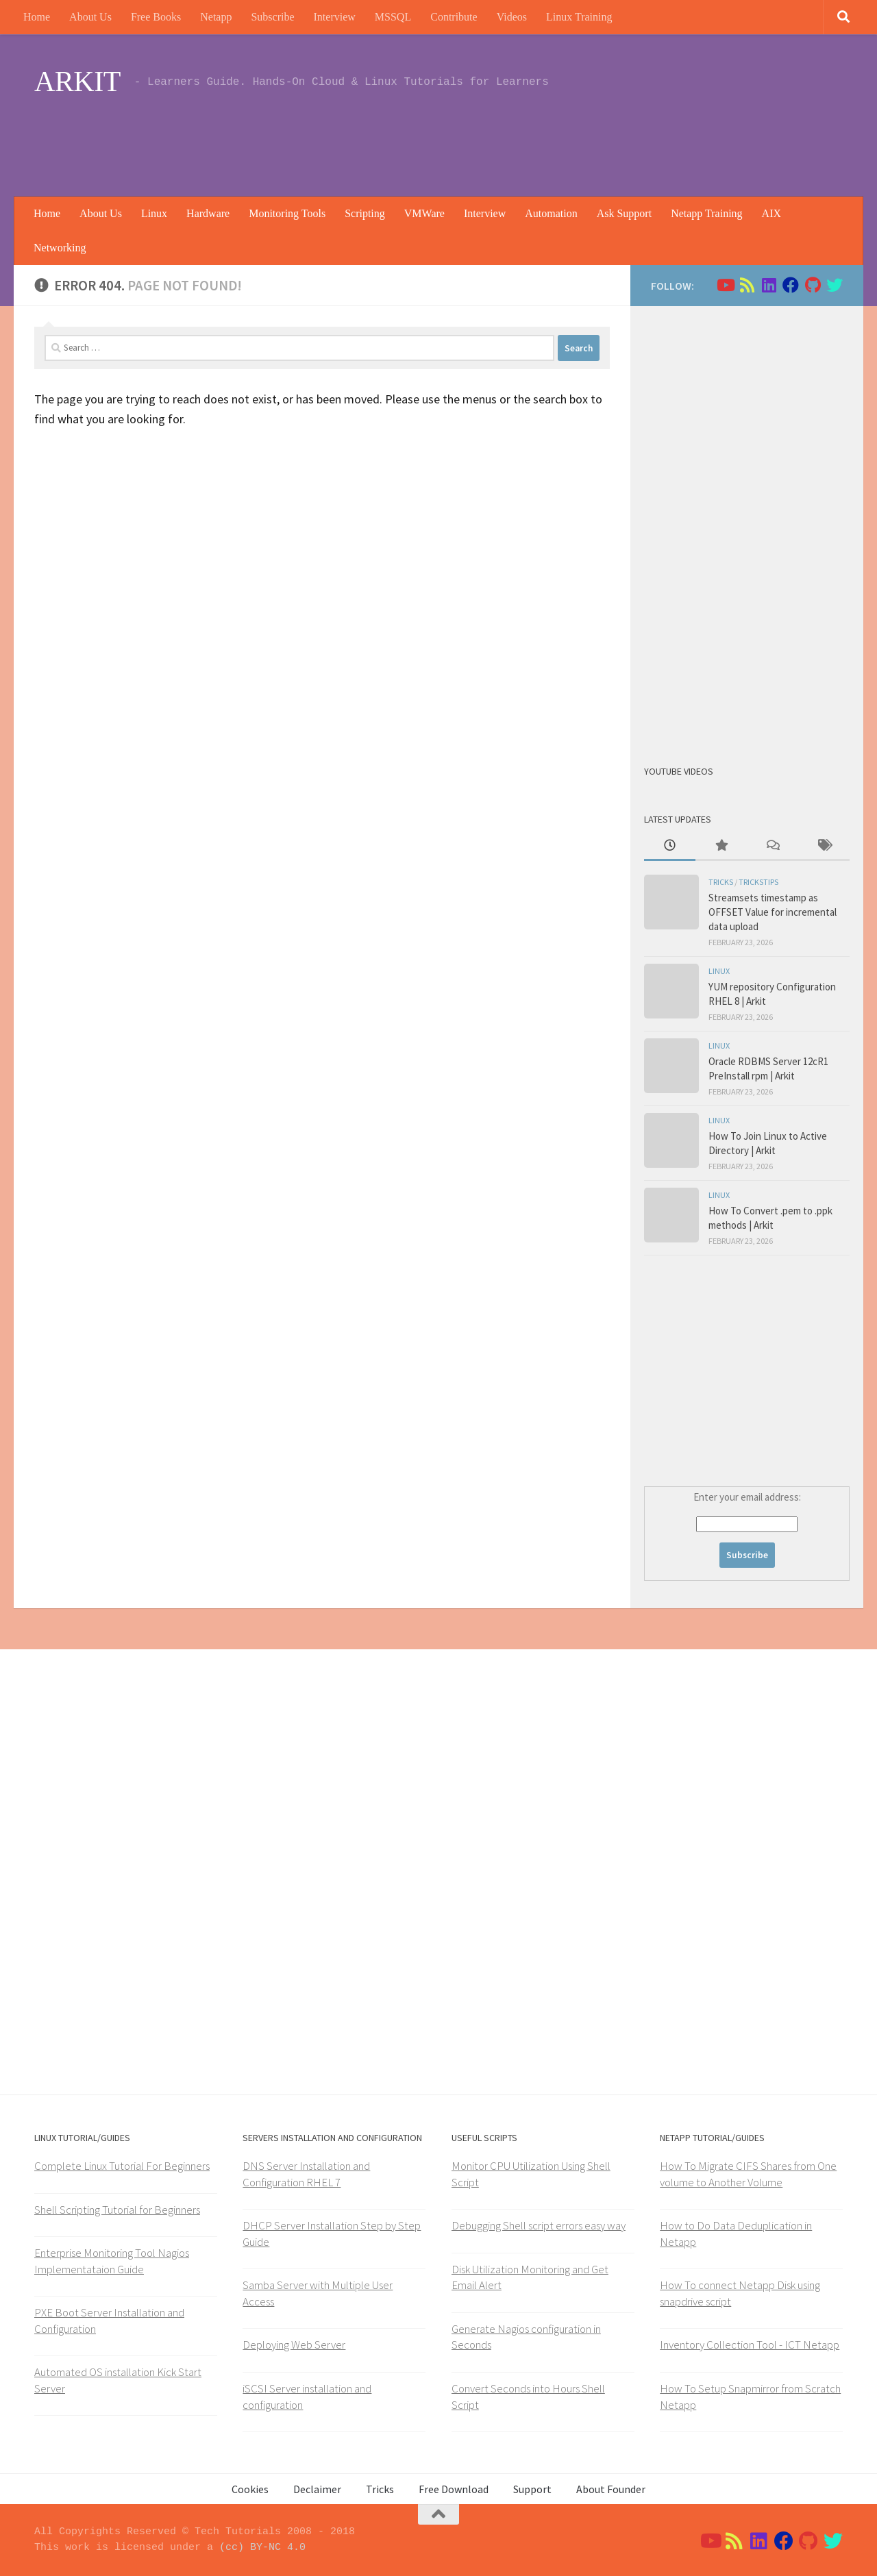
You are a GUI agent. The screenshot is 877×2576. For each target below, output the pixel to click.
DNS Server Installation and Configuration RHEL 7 (306, 2174)
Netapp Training (706, 213)
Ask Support (624, 213)
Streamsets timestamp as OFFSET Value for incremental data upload (772, 912)
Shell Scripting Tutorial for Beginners (117, 2209)
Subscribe (272, 17)
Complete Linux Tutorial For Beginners (122, 2165)
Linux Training (579, 17)
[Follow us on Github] (812, 285)
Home (36, 17)
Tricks (720, 882)
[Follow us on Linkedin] (769, 285)
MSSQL (393, 17)
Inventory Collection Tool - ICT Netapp (749, 2344)
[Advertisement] (593, 140)
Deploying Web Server (294, 2344)
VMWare (424, 213)
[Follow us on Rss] (747, 285)
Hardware (208, 213)
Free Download (454, 2489)
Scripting (365, 213)
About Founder (610, 2489)
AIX (771, 213)
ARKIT (77, 81)
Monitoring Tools (287, 213)
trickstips (758, 882)
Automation (551, 213)
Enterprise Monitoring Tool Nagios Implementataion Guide (111, 2261)
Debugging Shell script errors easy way (539, 2225)
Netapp (216, 17)
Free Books (156, 17)
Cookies (250, 2489)
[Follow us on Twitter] (834, 285)
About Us (90, 17)
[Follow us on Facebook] (790, 285)
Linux (154, 213)
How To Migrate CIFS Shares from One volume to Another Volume (748, 2174)
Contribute (453, 17)
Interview (335, 17)
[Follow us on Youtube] (725, 285)
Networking (60, 247)
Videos (512, 17)
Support (532, 2489)
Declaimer (317, 2489)
